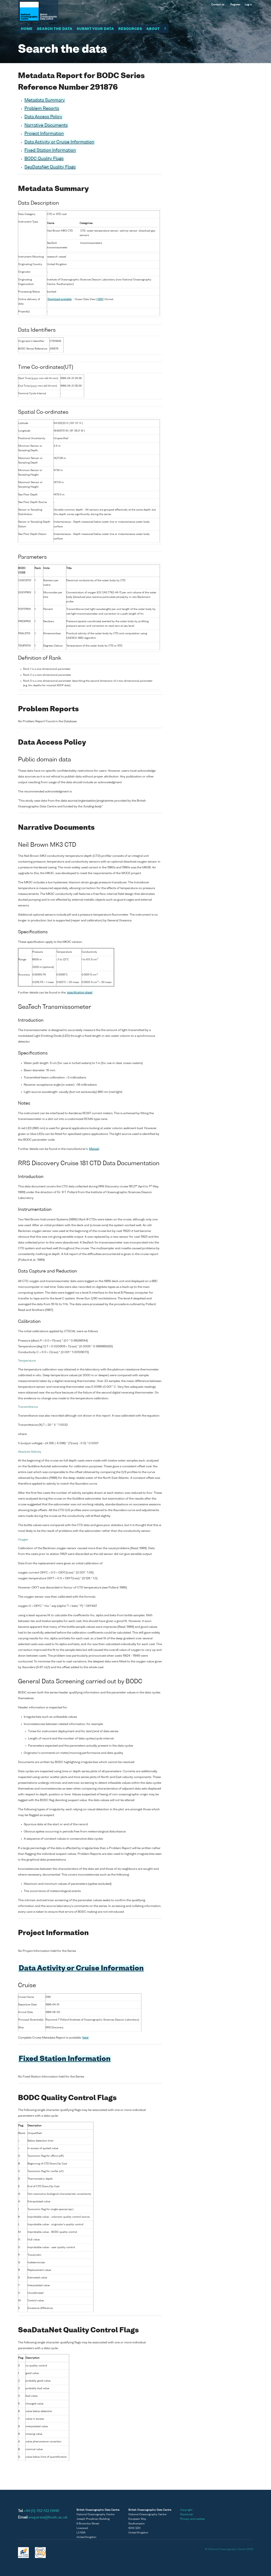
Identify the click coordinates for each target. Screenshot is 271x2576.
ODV (100, 299)
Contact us (217, 4)
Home (27, 29)
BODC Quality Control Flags (70, 2098)
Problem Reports (42, 109)
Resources (130, 29)
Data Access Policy (44, 117)
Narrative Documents (46, 125)
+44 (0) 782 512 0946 (41, 2511)
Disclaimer (186, 2514)
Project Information (44, 134)
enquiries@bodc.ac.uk (48, 2517)
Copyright (186, 2510)
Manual (94, 1149)
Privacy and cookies (192, 2519)
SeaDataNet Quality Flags (50, 167)
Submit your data (95, 29)
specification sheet (80, 992)
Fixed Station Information (50, 150)
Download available (59, 299)
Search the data (54, 29)
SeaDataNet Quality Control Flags (81, 2330)
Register (235, 4)
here (85, 2037)
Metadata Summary (45, 100)
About (153, 29)
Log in (248, 4)
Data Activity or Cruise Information (60, 142)
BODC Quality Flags (44, 159)
